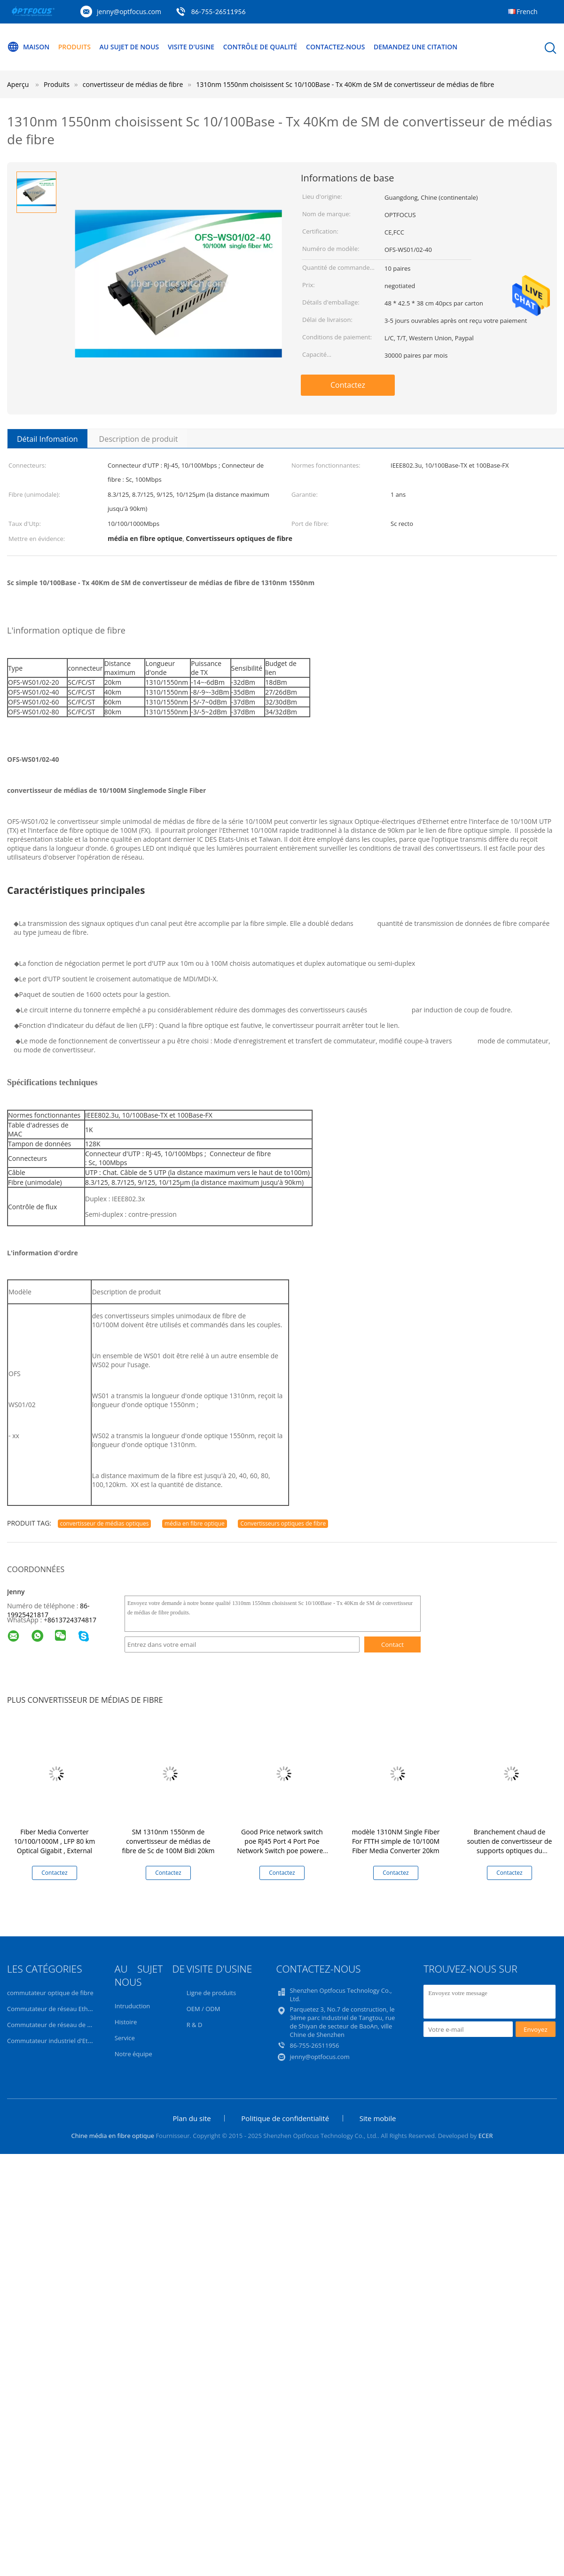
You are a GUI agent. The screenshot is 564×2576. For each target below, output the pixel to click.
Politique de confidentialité (285, 2118)
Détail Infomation (47, 439)
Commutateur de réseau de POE (53, 2024)
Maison (28, 46)
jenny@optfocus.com (129, 11)
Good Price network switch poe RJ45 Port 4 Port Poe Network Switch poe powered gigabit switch (282, 1845)
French (527, 11)
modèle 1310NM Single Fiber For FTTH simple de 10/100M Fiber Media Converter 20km (396, 1841)
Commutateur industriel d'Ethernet (57, 2040)
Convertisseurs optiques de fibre (283, 1523)
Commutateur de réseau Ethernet (55, 2008)
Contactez (347, 385)
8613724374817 (71, 1619)
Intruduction (132, 2006)
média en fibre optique (194, 1523)
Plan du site (191, 2118)
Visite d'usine (191, 46)
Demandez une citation (415, 46)
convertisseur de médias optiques (104, 1523)
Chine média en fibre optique (112, 2135)
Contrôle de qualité (260, 46)
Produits (74, 46)
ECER (485, 2135)
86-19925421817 (48, 1610)
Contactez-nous (335, 46)
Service (125, 2038)
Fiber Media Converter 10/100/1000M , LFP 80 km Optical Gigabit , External (54, 1841)
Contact (392, 1644)
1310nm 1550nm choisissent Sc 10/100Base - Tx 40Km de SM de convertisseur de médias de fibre (345, 84)
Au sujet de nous (129, 46)
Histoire (126, 2022)
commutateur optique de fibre (50, 1993)
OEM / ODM (203, 2008)
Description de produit (138, 439)
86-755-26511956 (218, 12)
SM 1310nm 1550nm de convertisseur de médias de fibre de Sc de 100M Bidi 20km (168, 1841)
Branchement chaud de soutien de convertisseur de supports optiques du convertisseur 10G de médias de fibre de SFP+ (509, 1850)
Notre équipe (133, 2054)
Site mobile (378, 2118)
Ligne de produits (211, 1993)
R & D (195, 2024)
